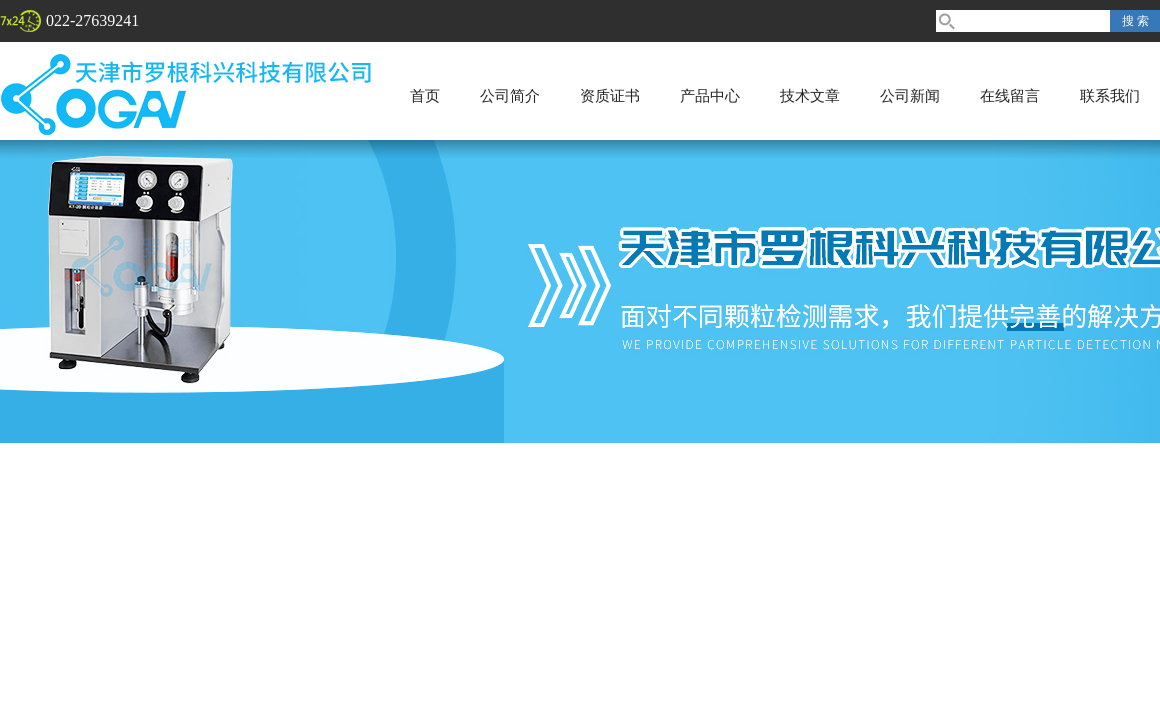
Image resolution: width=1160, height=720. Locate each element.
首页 (425, 96)
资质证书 (610, 96)
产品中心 (710, 96)
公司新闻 (910, 96)
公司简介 (510, 96)
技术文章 (810, 96)
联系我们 (1110, 96)
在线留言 (1010, 96)
